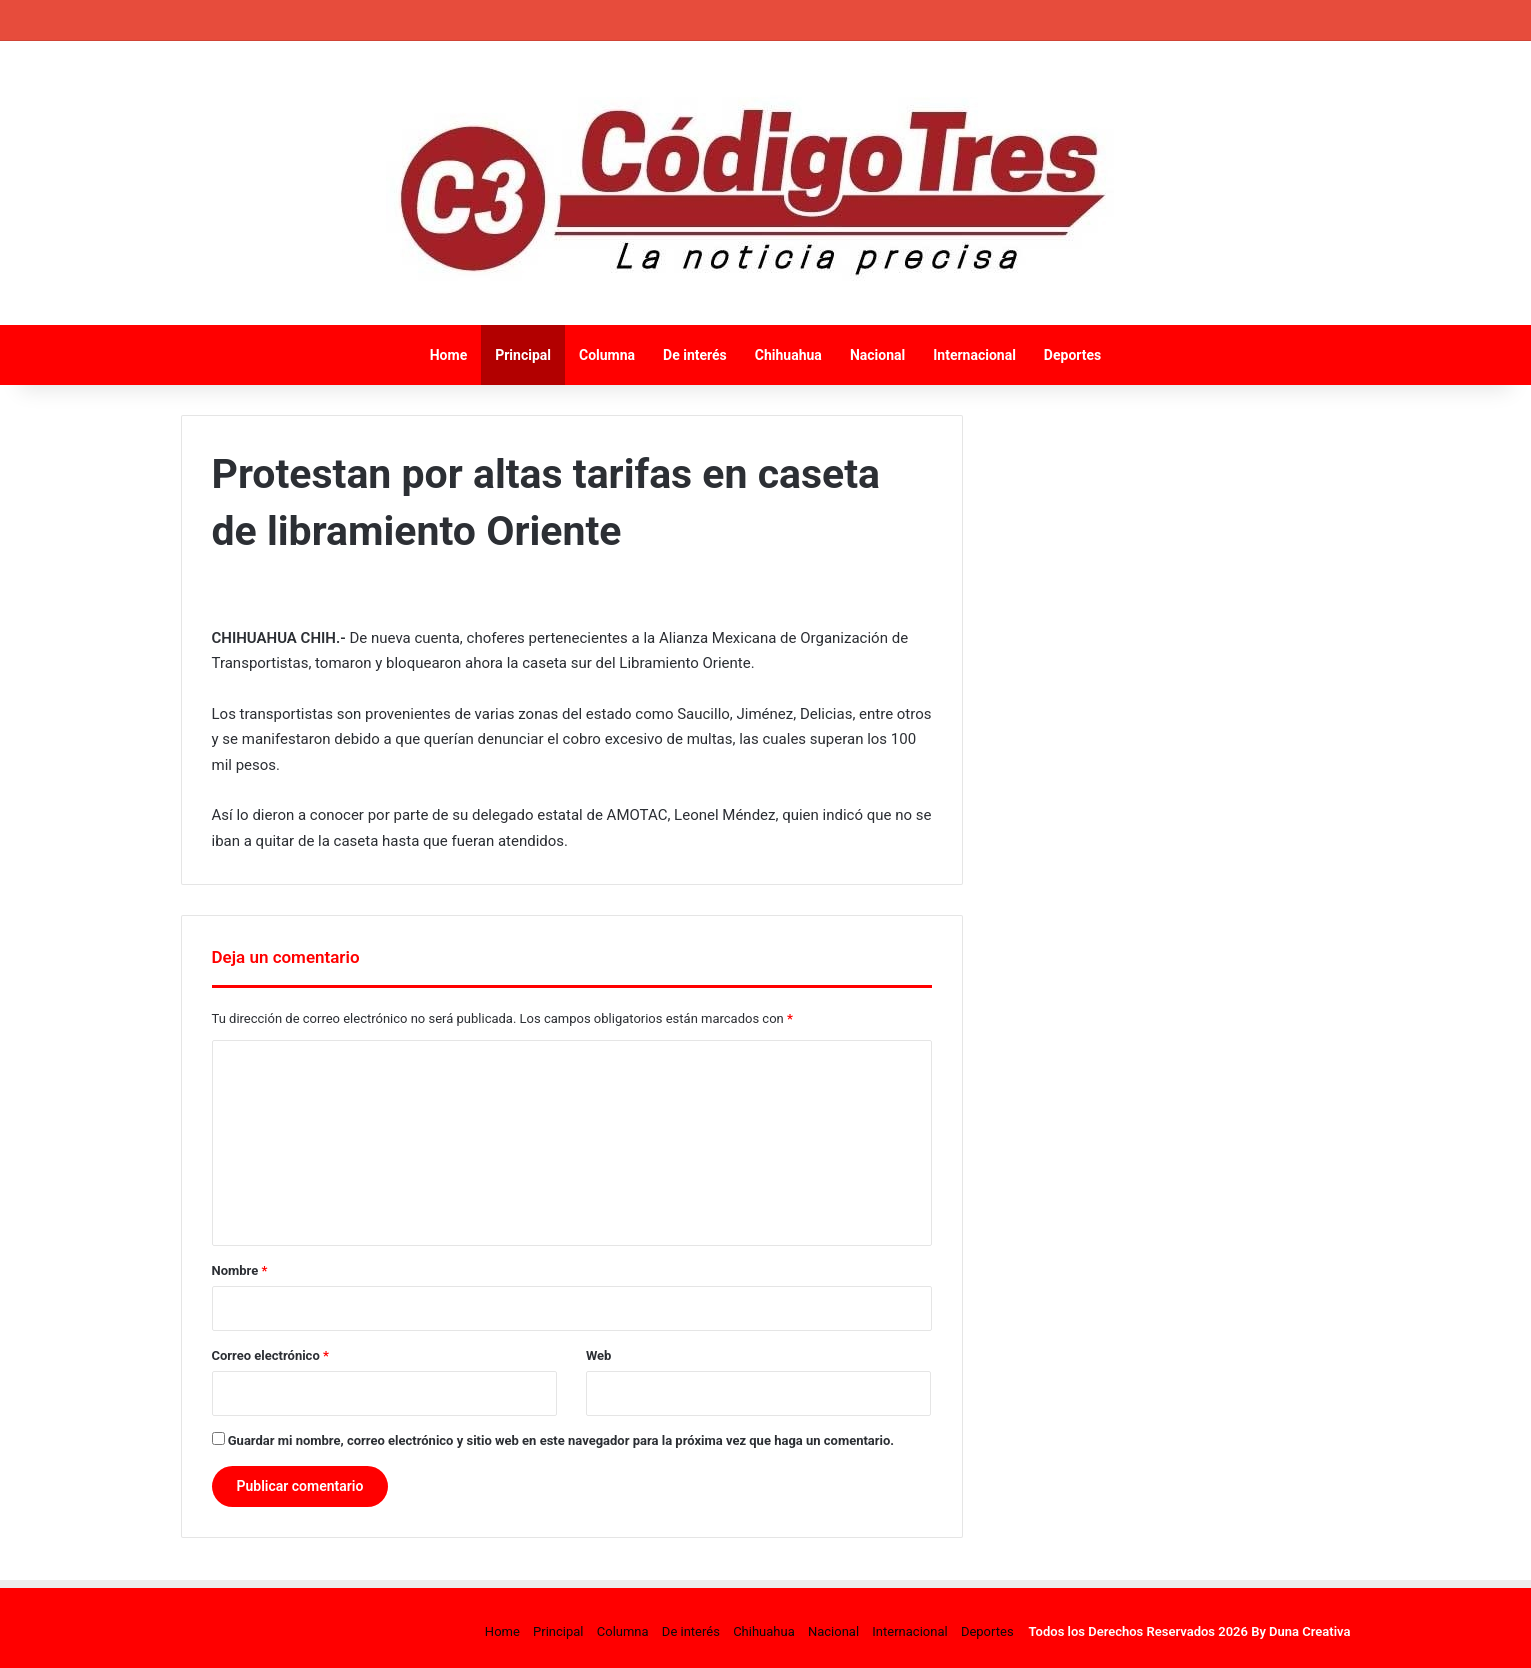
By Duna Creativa (1300, 1631)
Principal (523, 355)
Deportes (1072, 355)
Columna (607, 355)
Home (448, 355)
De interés (695, 355)
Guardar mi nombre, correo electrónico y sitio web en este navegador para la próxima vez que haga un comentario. (561, 1440)
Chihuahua (788, 355)
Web (599, 1355)
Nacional (877, 355)
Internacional (974, 355)
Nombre (240, 1270)
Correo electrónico (270, 1355)
